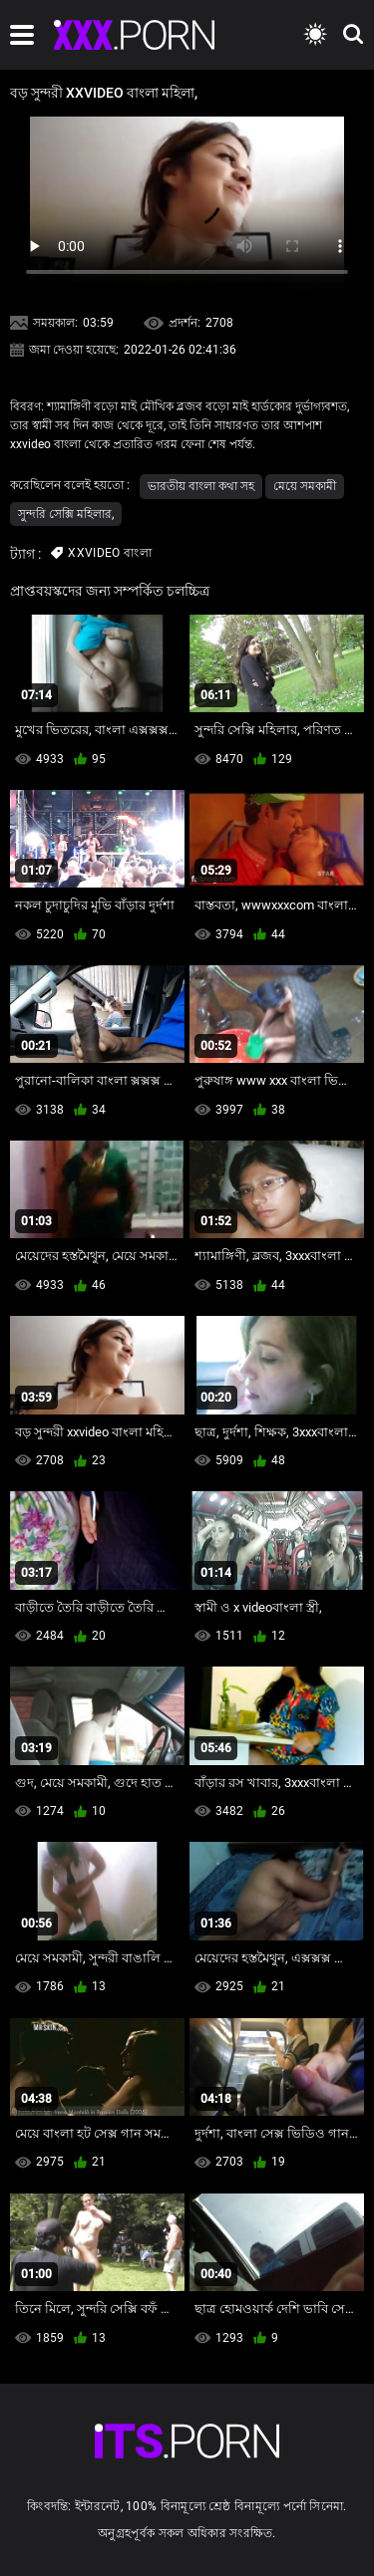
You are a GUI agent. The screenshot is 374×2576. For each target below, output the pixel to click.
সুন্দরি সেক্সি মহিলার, (66, 514)
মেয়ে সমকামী (304, 486)
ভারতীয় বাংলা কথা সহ (201, 486)
